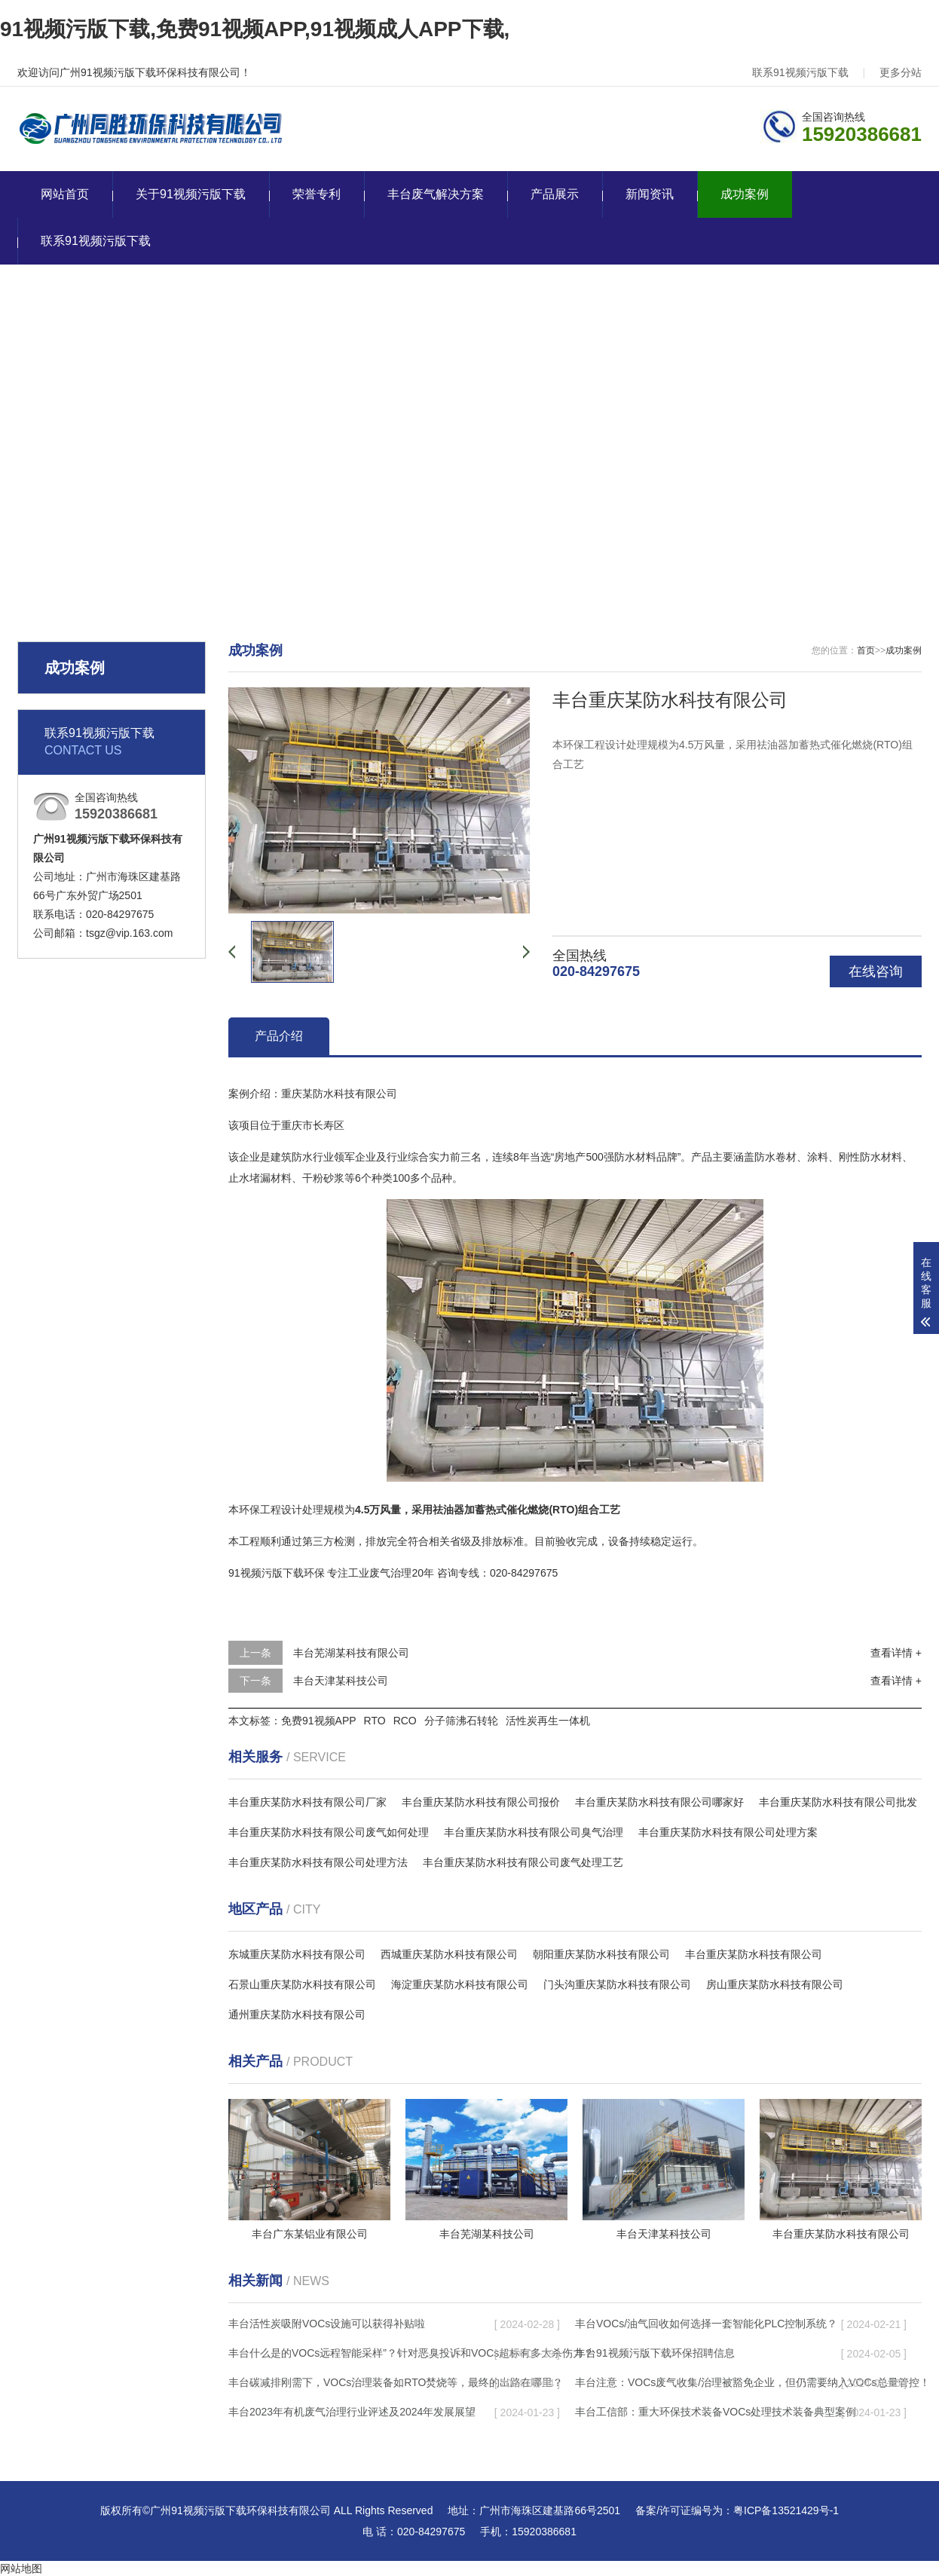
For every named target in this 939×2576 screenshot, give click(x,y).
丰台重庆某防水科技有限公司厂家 (307, 1802)
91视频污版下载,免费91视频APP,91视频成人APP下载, (254, 29)
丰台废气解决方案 (435, 194)
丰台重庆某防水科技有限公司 (753, 1954)
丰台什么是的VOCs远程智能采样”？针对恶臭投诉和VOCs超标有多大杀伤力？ (411, 2353)
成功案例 (744, 194)
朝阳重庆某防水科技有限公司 (601, 1954)
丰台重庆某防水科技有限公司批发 (838, 1802)
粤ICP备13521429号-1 (786, 2510)
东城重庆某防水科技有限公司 (297, 1954)
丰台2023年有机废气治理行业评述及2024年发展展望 (352, 2412)
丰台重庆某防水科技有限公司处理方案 (728, 1832)
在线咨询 (876, 971)
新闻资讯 (649, 194)
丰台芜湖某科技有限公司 (351, 1653)
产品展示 (555, 194)
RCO (405, 1721)
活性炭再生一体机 (548, 1721)
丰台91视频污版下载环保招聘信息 (655, 2353)
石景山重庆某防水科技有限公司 (302, 1984)
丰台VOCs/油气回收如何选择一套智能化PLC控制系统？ (706, 2323)
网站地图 (21, 2568)
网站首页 (65, 194)
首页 (866, 650)
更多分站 (900, 72)
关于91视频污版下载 (191, 194)
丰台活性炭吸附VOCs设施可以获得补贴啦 (326, 2323)
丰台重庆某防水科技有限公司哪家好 (659, 1802)
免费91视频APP (318, 1721)
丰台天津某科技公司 (340, 1681)
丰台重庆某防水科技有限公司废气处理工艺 (523, 1862)
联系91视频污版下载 (800, 72)
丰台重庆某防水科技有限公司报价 (481, 1802)
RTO (375, 1721)
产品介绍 (279, 1035)
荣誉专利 (316, 194)
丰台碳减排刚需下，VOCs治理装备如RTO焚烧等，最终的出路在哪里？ (395, 2382)
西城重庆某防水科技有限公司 (449, 1954)
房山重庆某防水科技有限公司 (774, 1984)
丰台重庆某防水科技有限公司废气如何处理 (328, 1832)
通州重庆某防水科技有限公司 (297, 2014)
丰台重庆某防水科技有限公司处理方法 (318, 1862)
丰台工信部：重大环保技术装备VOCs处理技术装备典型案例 (715, 2412)
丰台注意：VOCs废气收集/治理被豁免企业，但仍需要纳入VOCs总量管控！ (752, 2382)
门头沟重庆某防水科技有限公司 (617, 1984)
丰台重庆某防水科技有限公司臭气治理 (533, 1832)
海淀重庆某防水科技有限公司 (459, 1984)
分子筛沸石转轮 (461, 1721)
